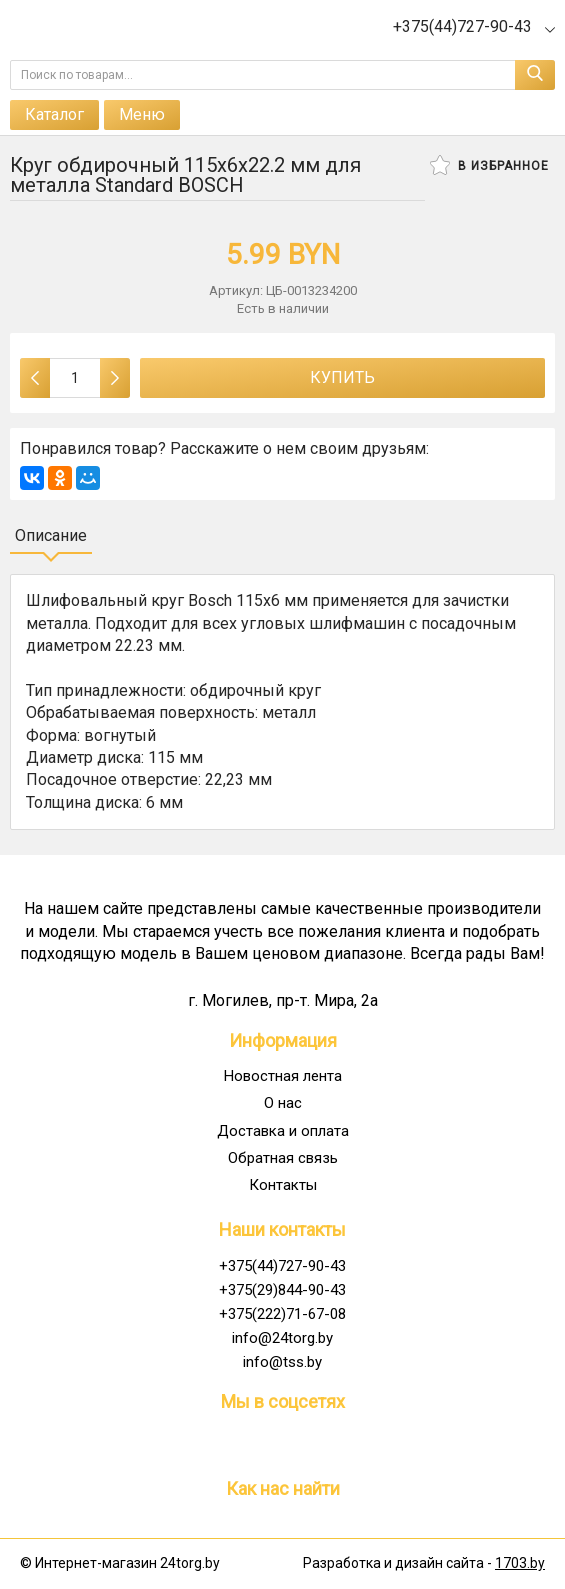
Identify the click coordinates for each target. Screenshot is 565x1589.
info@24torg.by (282, 1338)
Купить (342, 377)
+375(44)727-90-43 (282, 1266)
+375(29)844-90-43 (282, 1290)
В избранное (489, 165)
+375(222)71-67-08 (282, 1314)
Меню (142, 114)
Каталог (54, 114)
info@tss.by (282, 1362)
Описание (51, 535)
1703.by (520, 1563)
